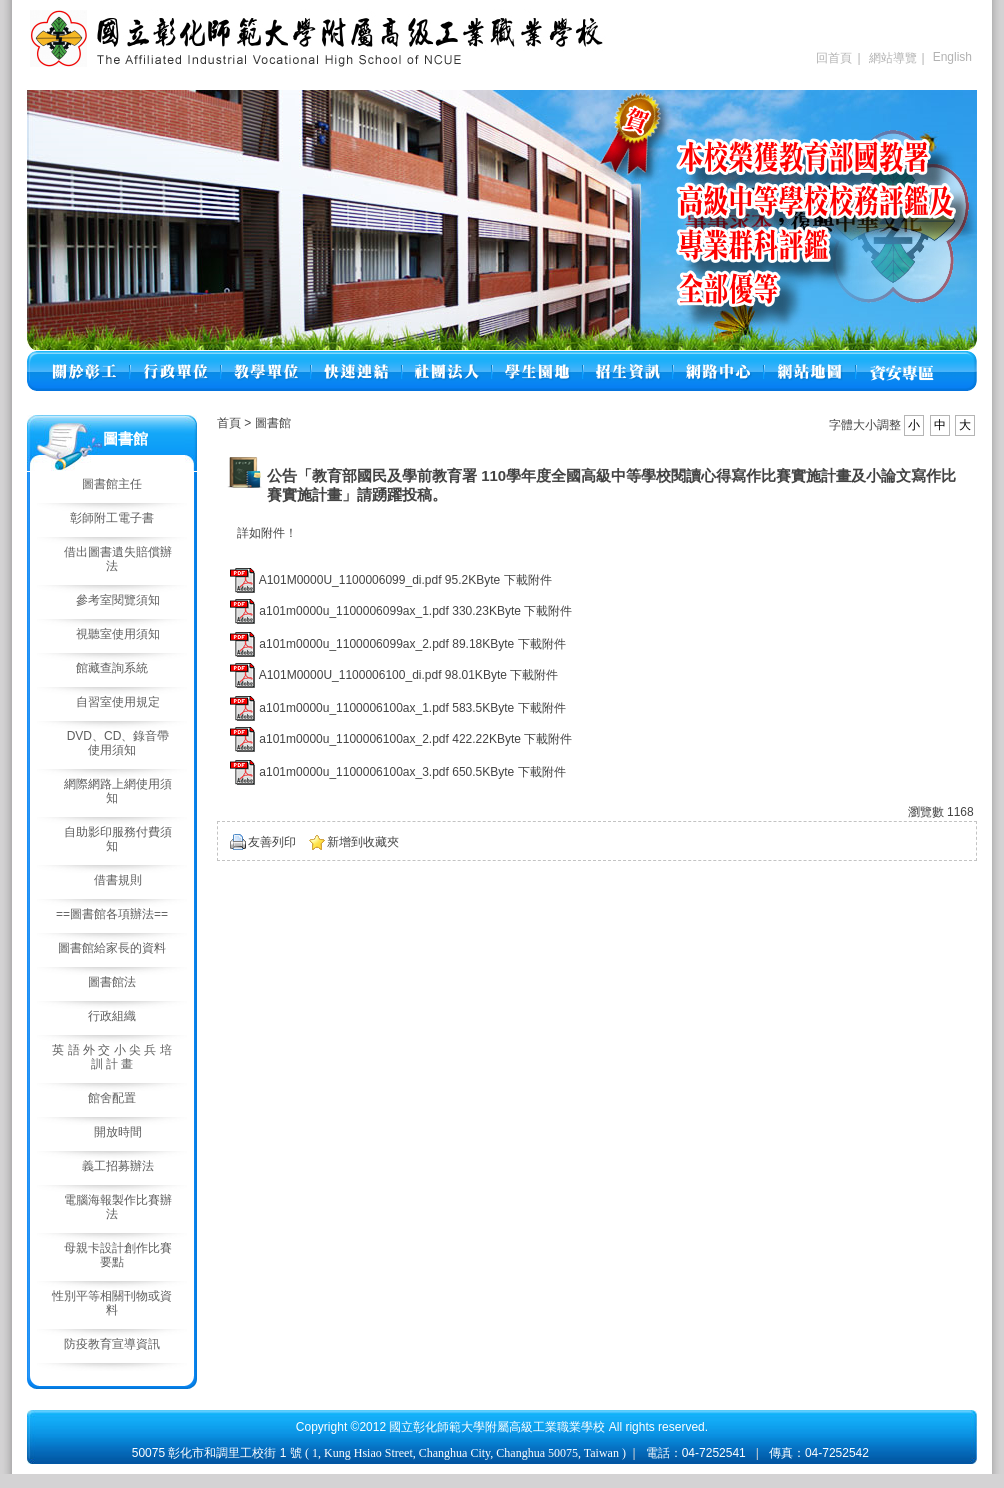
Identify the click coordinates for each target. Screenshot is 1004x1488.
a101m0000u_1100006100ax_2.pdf (354, 739)
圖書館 (273, 423)
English (952, 57)
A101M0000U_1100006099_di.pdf (350, 580)
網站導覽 (893, 58)
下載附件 (528, 580)
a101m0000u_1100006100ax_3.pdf (354, 772)
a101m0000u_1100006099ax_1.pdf (354, 611)
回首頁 (834, 58)
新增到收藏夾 (363, 842)
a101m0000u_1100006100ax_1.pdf (354, 708)
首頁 (229, 423)
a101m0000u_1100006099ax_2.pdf (354, 644)
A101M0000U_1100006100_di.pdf (350, 675)
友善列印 (272, 842)
